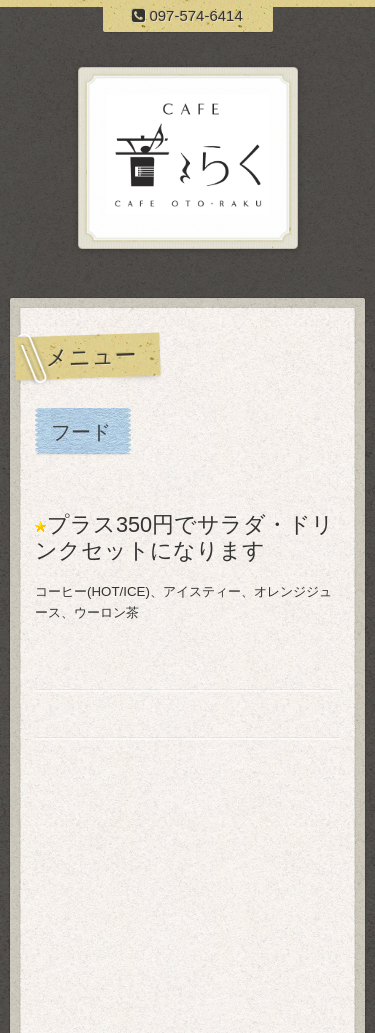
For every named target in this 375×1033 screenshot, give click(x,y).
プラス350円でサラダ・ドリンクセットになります (184, 537)
